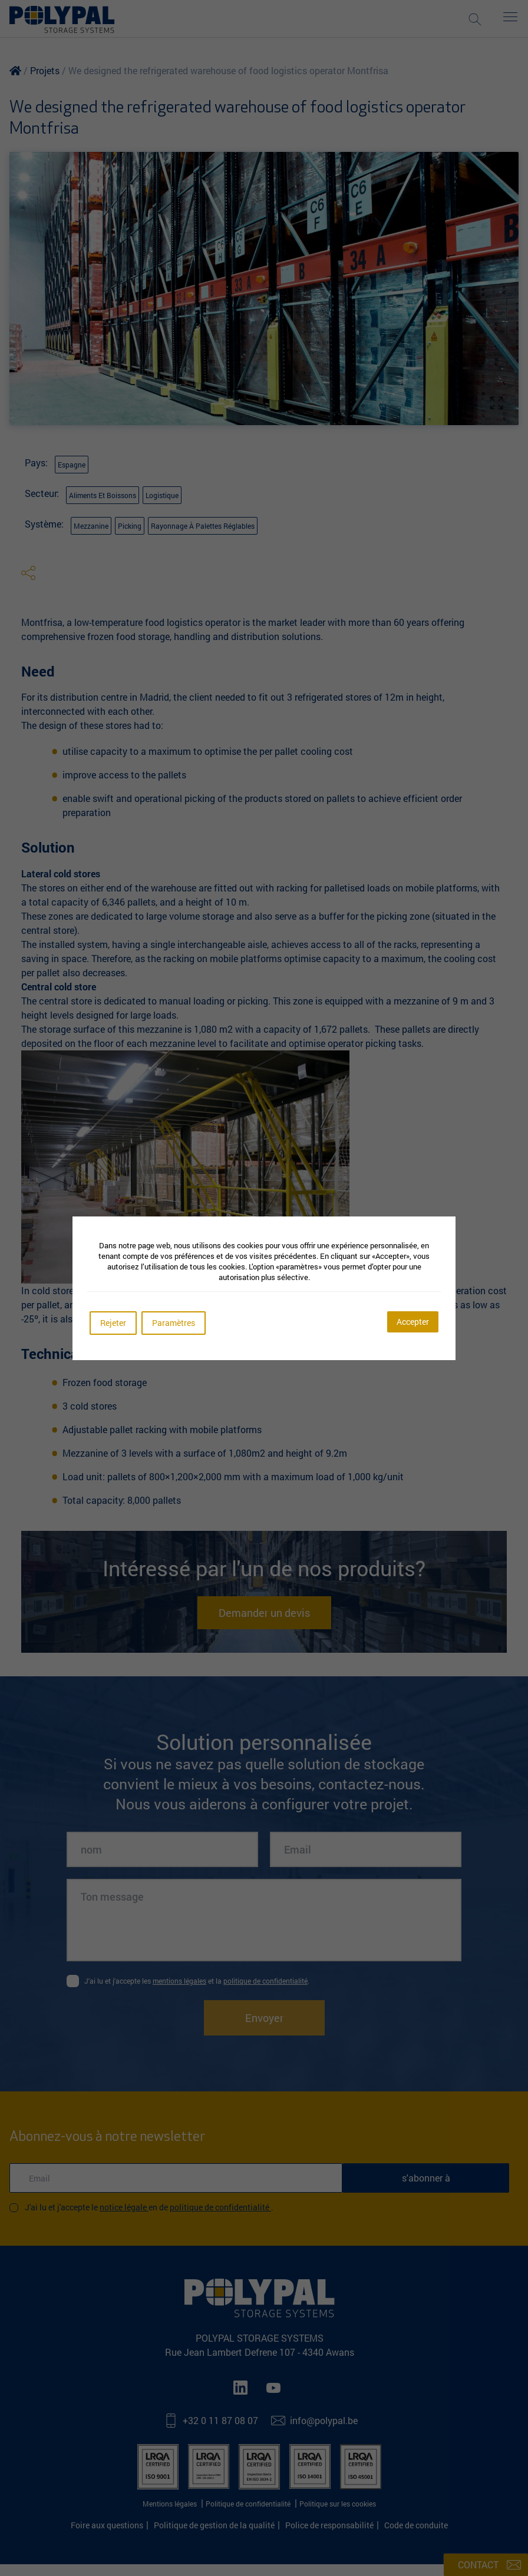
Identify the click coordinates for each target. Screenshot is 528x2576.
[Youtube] (276, 2387)
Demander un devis (264, 1613)
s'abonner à (426, 2177)
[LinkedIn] (243, 2387)
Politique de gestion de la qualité (214, 2525)
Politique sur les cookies (337, 2503)
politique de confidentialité (265, 1980)
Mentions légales (171, 2503)
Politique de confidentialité (220, 2207)
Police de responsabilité (329, 2525)
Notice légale (124, 2207)
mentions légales (179, 1980)
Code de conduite (416, 2525)
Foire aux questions (107, 2525)
